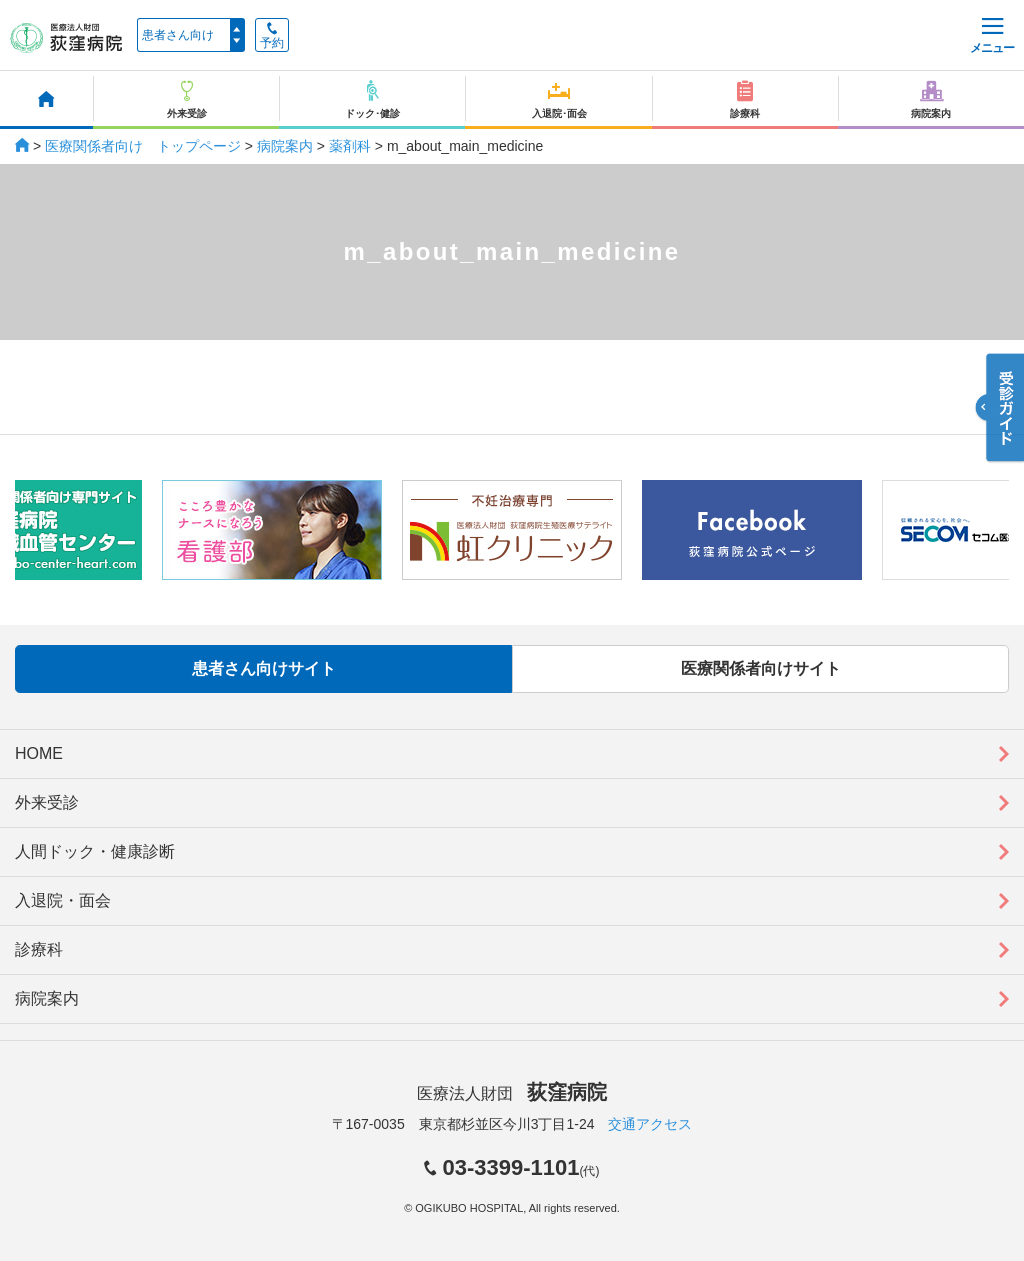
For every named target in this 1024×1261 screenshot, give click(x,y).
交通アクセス (650, 1124)
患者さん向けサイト (264, 668)
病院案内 (285, 146)
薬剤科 (350, 146)
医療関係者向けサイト (761, 668)
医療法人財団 (512, 1093)
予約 (272, 36)
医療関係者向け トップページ (143, 146)
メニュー (992, 36)
